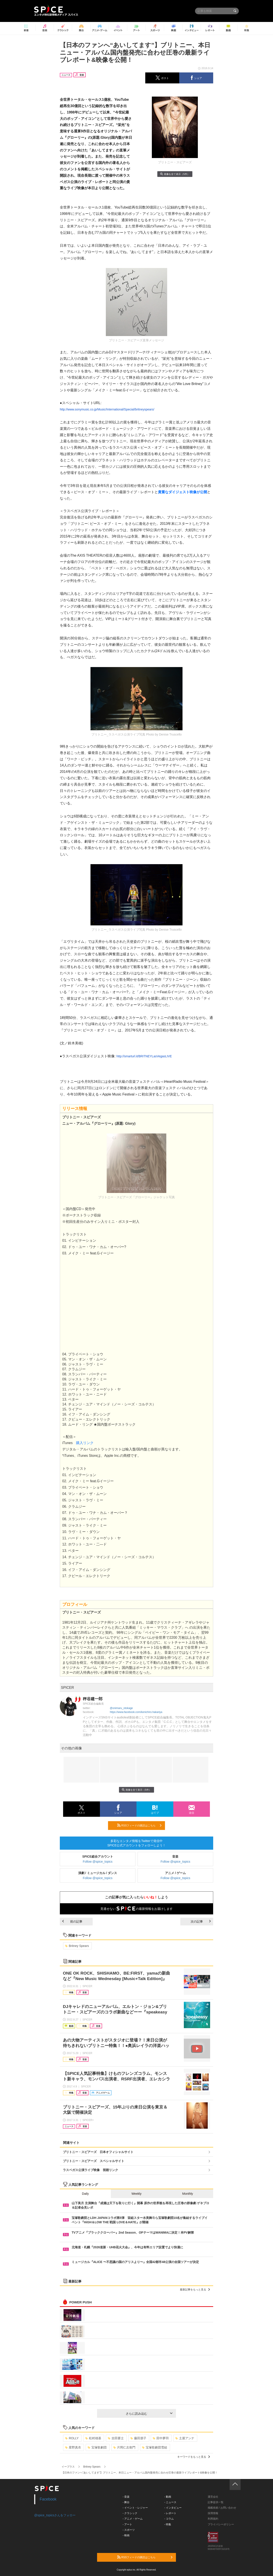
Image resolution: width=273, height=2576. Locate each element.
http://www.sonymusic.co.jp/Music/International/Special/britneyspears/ (107, 409)
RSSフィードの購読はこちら (139, 1825)
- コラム (169, 2518)
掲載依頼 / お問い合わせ (222, 2507)
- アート (127, 2524)
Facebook (48, 2499)
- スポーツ (129, 2529)
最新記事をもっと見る (195, 2289)
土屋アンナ (184, 2438)
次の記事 (201, 1921)
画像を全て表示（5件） (174, 174)
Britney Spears (77, 1946)
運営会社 (213, 2496)
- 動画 (167, 2496)
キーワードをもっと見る (193, 2456)
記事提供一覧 (215, 2502)
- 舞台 (126, 2502)
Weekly (136, 2193)
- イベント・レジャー (135, 2507)
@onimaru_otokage (121, 1708)
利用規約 (213, 2518)
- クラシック (130, 2513)
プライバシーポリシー (221, 2524)
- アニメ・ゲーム (133, 2518)
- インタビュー (173, 2507)
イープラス (68, 2466)
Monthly (187, 2193)
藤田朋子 (138, 2438)
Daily (85, 2193)
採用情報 (213, 2513)
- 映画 (126, 2535)
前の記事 (72, 1921)
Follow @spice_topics (98, 1861)
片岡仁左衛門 (124, 2447)
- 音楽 (126, 2496)
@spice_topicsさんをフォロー (55, 2515)
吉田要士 (116, 2438)
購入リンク (85, 1443)
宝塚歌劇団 (97, 2447)
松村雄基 (93, 2438)
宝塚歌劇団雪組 (154, 2447)
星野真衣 (73, 2447)
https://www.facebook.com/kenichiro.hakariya (136, 1712)
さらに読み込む (149, 2413)
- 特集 (167, 2524)
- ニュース (170, 2502)
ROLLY (72, 2438)
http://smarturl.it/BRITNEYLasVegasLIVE (144, 1056)
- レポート (170, 2513)
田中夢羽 (161, 2438)
